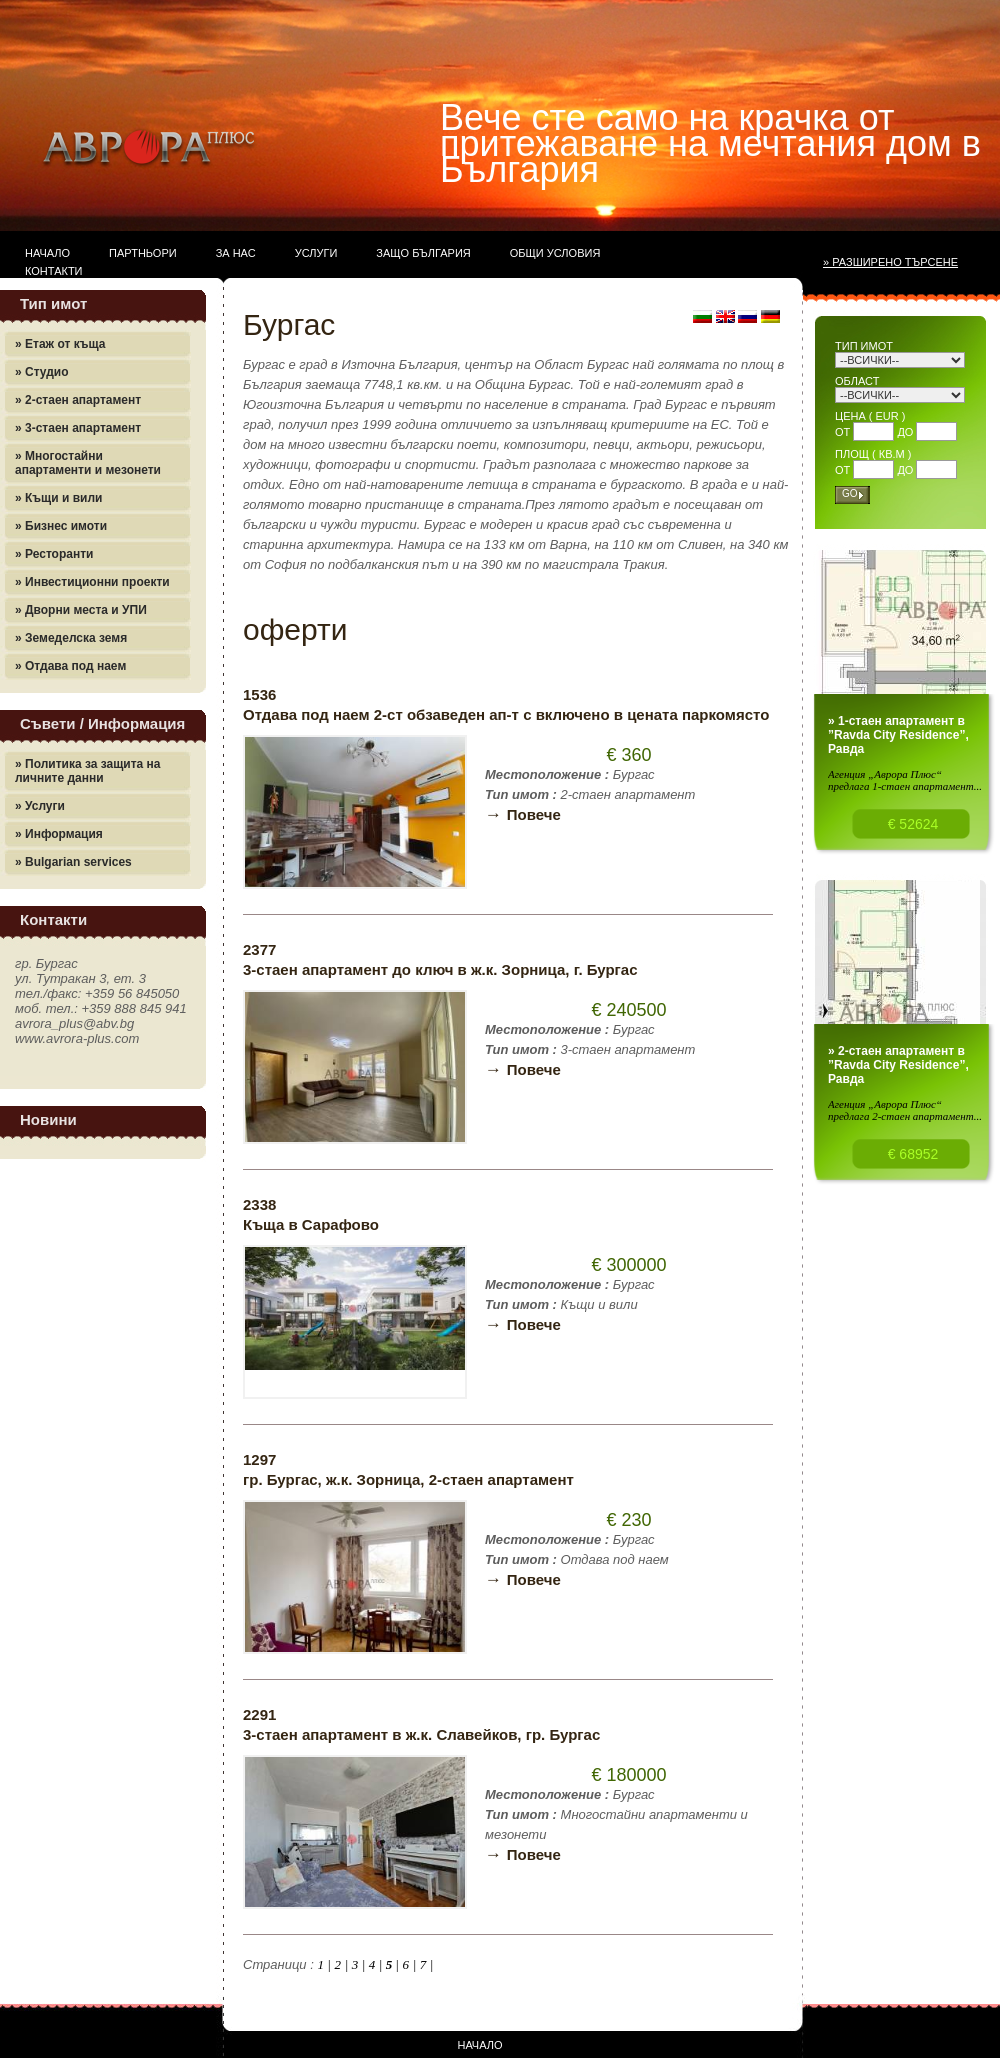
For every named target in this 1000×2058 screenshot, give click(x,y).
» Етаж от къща (60, 344)
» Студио (42, 372)
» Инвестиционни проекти (92, 582)
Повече (523, 814)
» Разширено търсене (890, 262)
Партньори (143, 253)
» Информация (59, 834)
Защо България (423, 253)
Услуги (316, 253)
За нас (236, 253)
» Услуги (40, 806)
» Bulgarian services (73, 862)
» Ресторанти (54, 554)
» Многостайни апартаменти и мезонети (88, 463)
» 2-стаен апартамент (78, 400)
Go (850, 493)
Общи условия (555, 253)
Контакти (54, 271)
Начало (47, 253)
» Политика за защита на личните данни (88, 771)
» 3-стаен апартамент (78, 428)
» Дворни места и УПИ (81, 610)
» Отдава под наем (70, 666)
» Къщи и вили (58, 498)
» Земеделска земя (71, 638)
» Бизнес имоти (61, 526)
